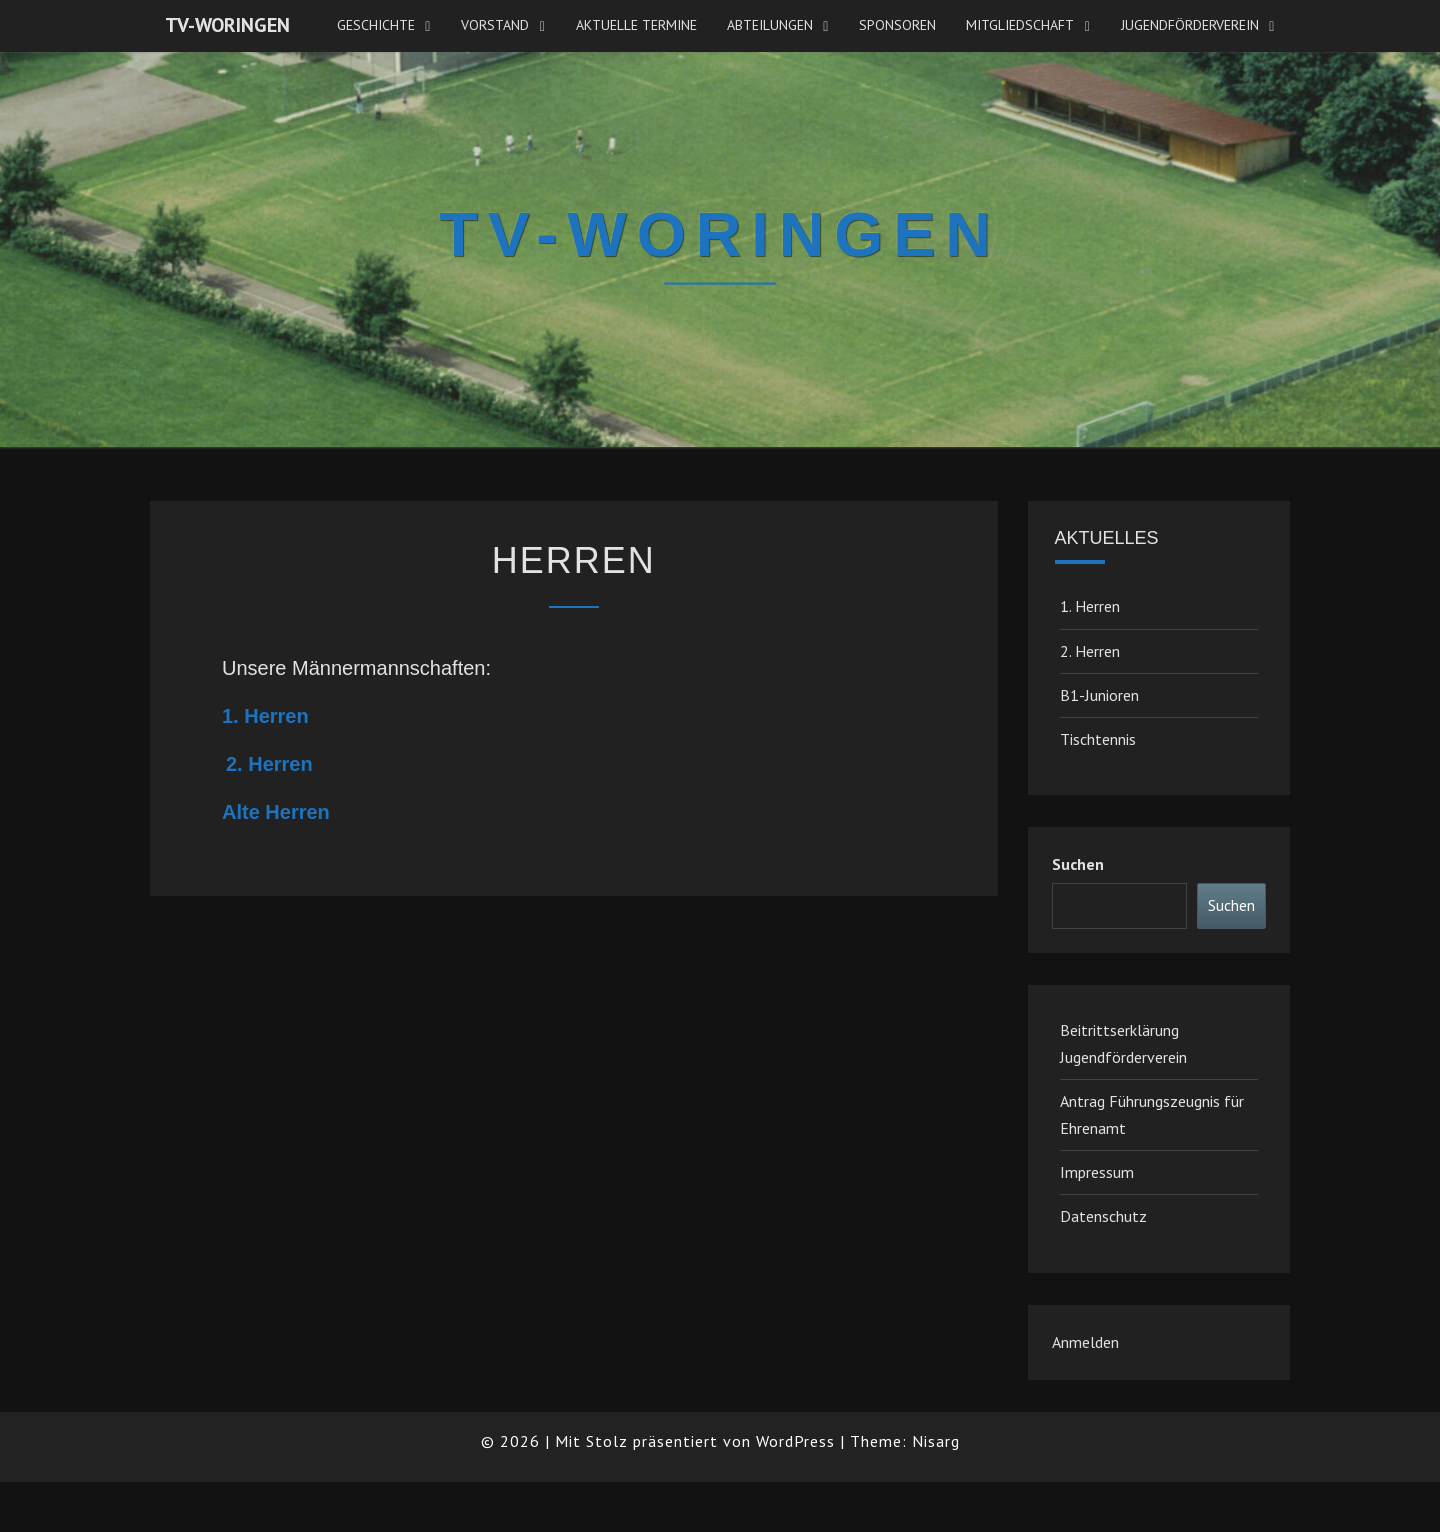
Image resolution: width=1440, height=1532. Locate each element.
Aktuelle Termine (636, 25)
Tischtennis (1098, 739)
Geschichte (376, 25)
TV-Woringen (227, 25)
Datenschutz (1103, 1216)
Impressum (1097, 1172)
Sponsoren (897, 25)
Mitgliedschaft (1020, 25)
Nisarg (936, 1441)
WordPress (795, 1441)
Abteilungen (770, 25)
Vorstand (495, 25)
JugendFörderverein (1190, 25)
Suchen (1078, 864)
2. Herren (269, 764)
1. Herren (265, 716)
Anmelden (1085, 1342)
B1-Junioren (1099, 695)
